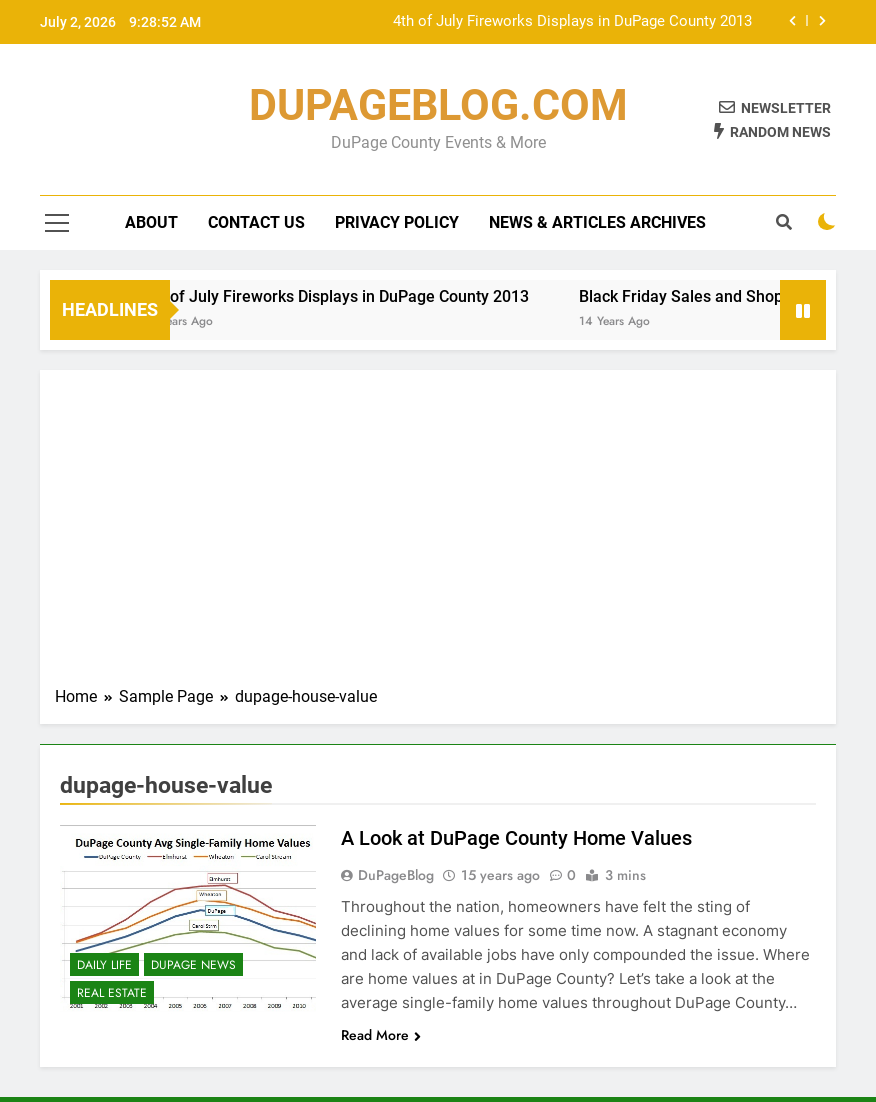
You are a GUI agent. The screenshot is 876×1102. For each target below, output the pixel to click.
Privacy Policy (397, 222)
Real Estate (112, 993)
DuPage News (193, 965)
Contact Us (256, 222)
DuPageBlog (396, 875)
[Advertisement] (438, 535)
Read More (381, 1035)
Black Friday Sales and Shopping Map (726, 296)
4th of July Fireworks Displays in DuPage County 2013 (572, 22)
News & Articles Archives (597, 222)
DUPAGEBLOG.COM (438, 105)
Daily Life (104, 965)
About (151, 222)
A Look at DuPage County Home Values (516, 838)
